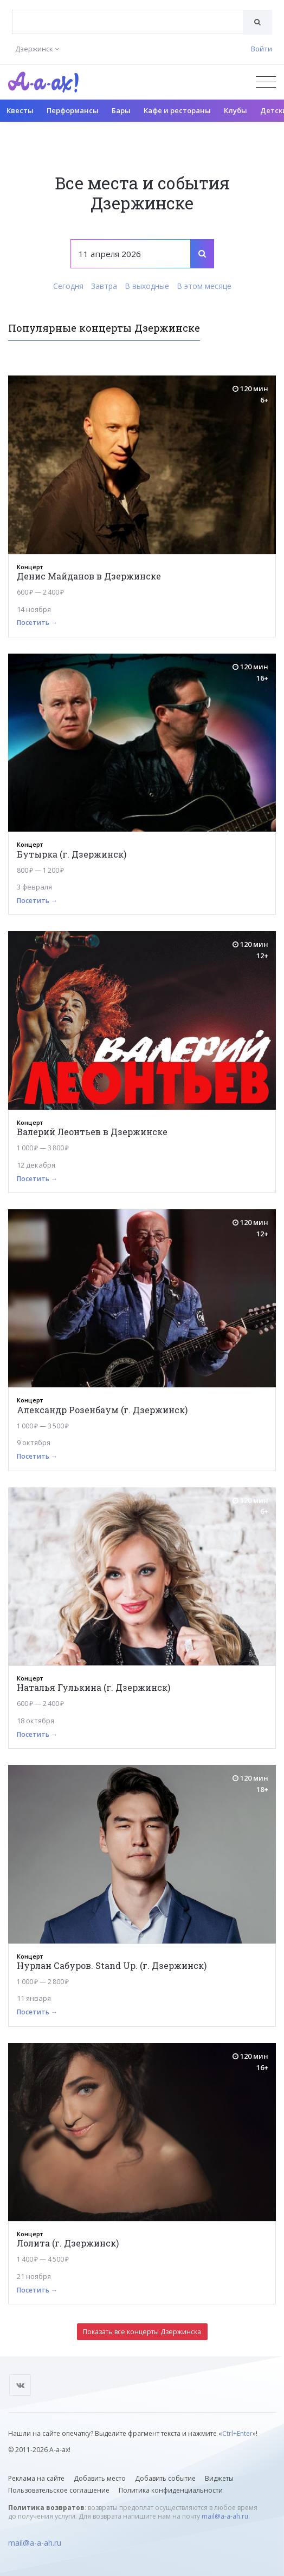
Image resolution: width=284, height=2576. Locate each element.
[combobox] (127, 22)
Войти (261, 49)
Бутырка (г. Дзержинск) (71, 854)
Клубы (235, 110)
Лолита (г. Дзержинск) (68, 2243)
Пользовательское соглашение (58, 2490)
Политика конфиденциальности (171, 2490)
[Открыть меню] (266, 82)
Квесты (20, 110)
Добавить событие (165, 2478)
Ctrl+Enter (237, 2433)
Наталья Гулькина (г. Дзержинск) (93, 1687)
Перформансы (73, 110)
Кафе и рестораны (177, 110)
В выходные (147, 286)
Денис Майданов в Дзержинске (89, 576)
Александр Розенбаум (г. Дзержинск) (102, 1409)
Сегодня (68, 286)
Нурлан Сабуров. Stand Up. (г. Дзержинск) (111, 1965)
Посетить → (37, 622)
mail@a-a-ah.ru (225, 2516)
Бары (121, 110)
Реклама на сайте (36, 2478)
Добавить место (100, 2478)
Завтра (104, 286)
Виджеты (219, 2478)
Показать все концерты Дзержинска (142, 2331)
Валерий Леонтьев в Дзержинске (92, 1131)
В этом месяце (204, 286)
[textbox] (127, 14)
